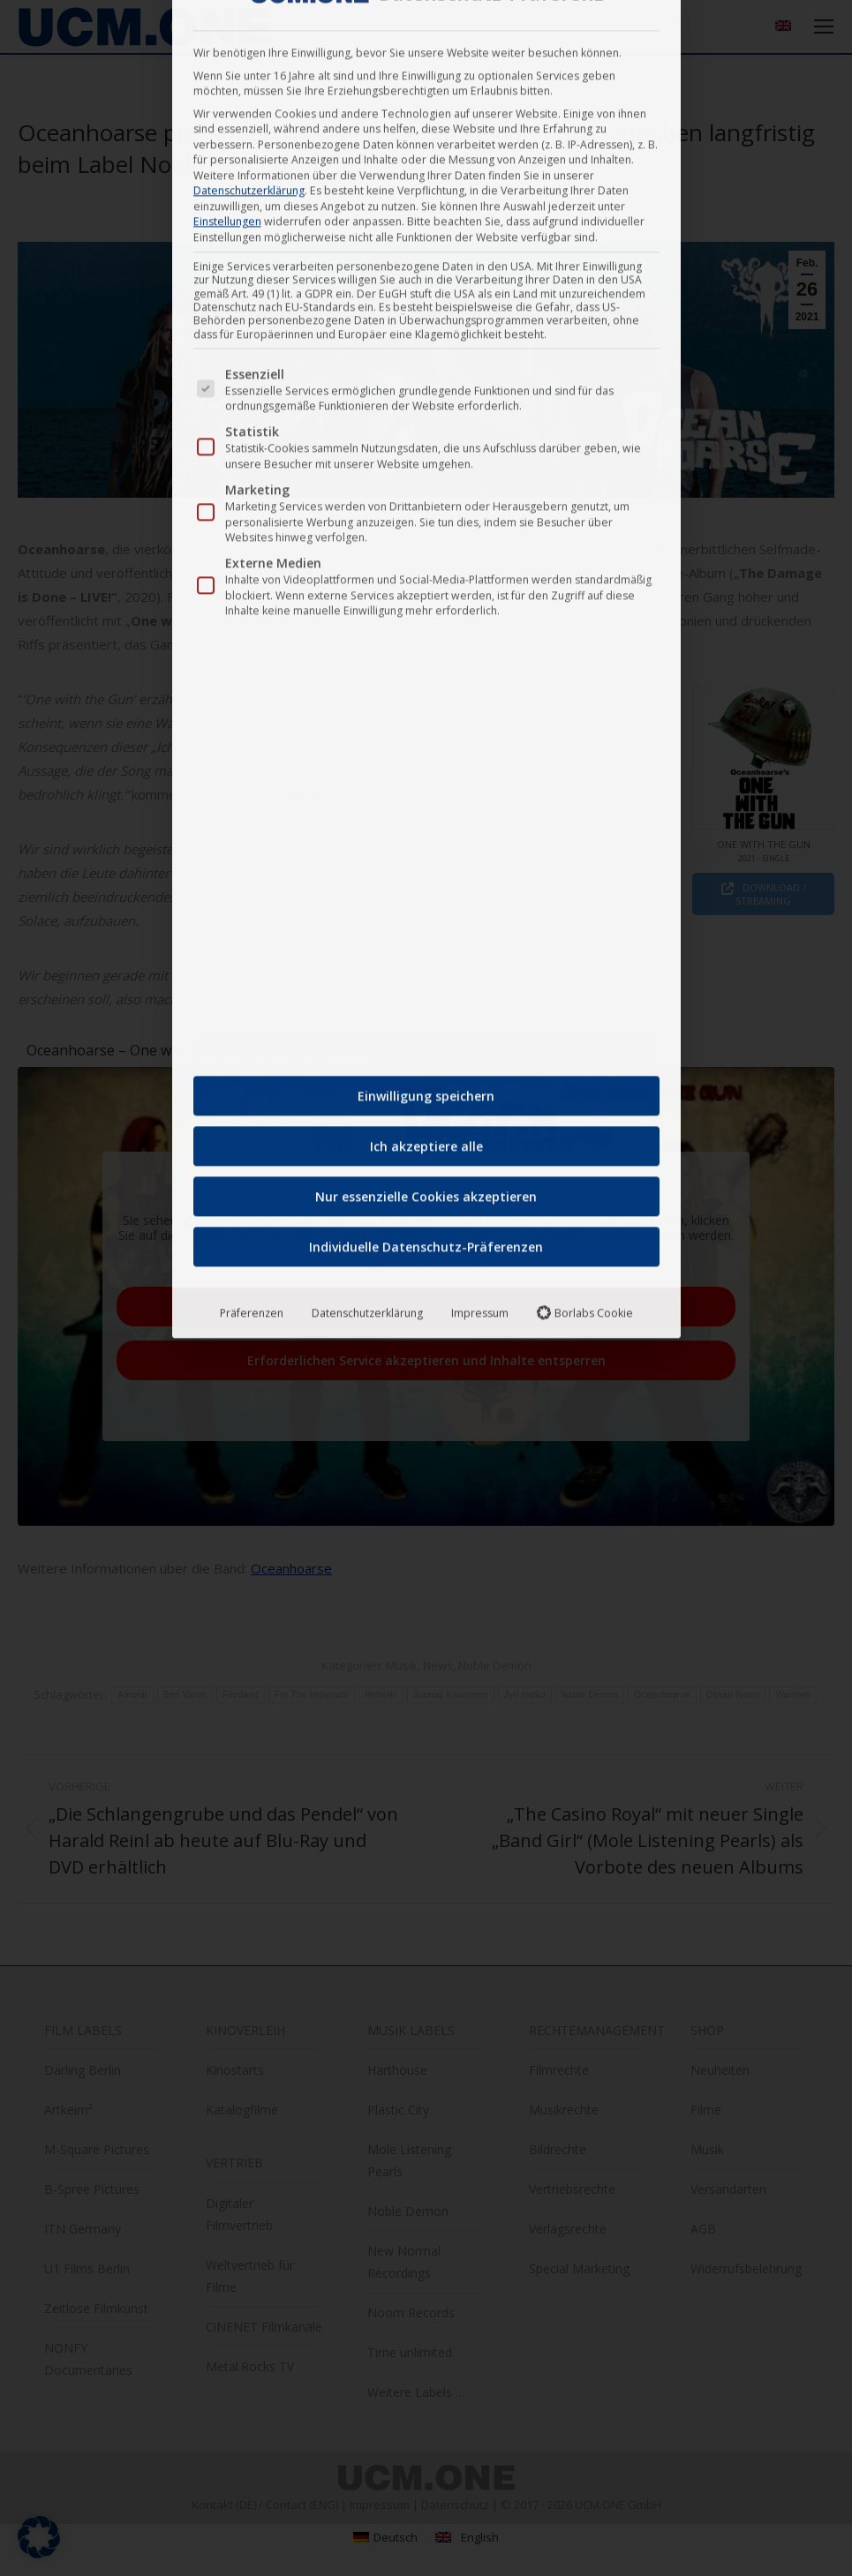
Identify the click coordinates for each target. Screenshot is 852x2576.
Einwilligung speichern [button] (426, 437)
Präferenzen (251, 654)
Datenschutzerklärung (367, 654)
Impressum (480, 654)
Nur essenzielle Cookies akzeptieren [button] (426, 537)
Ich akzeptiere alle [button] (426, 487)
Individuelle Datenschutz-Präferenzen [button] (426, 588)
